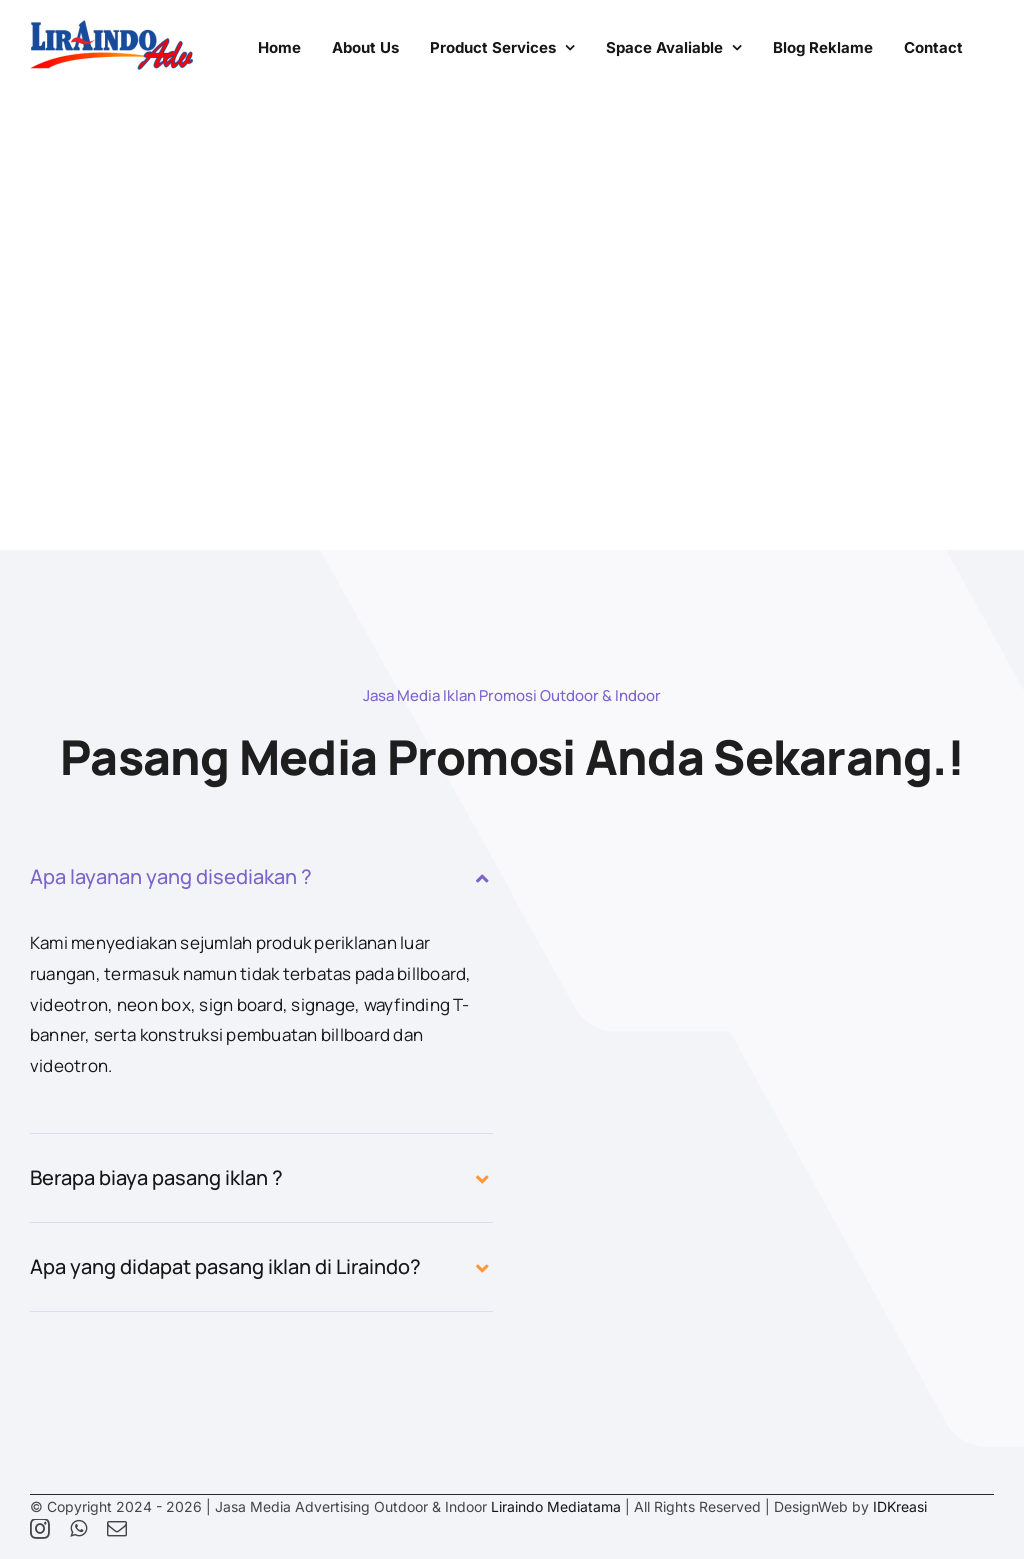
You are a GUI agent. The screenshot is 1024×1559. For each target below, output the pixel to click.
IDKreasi (900, 1506)
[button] (261, 877)
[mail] (117, 1529)
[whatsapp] (78, 1529)
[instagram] (40, 1529)
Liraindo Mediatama (556, 1506)
